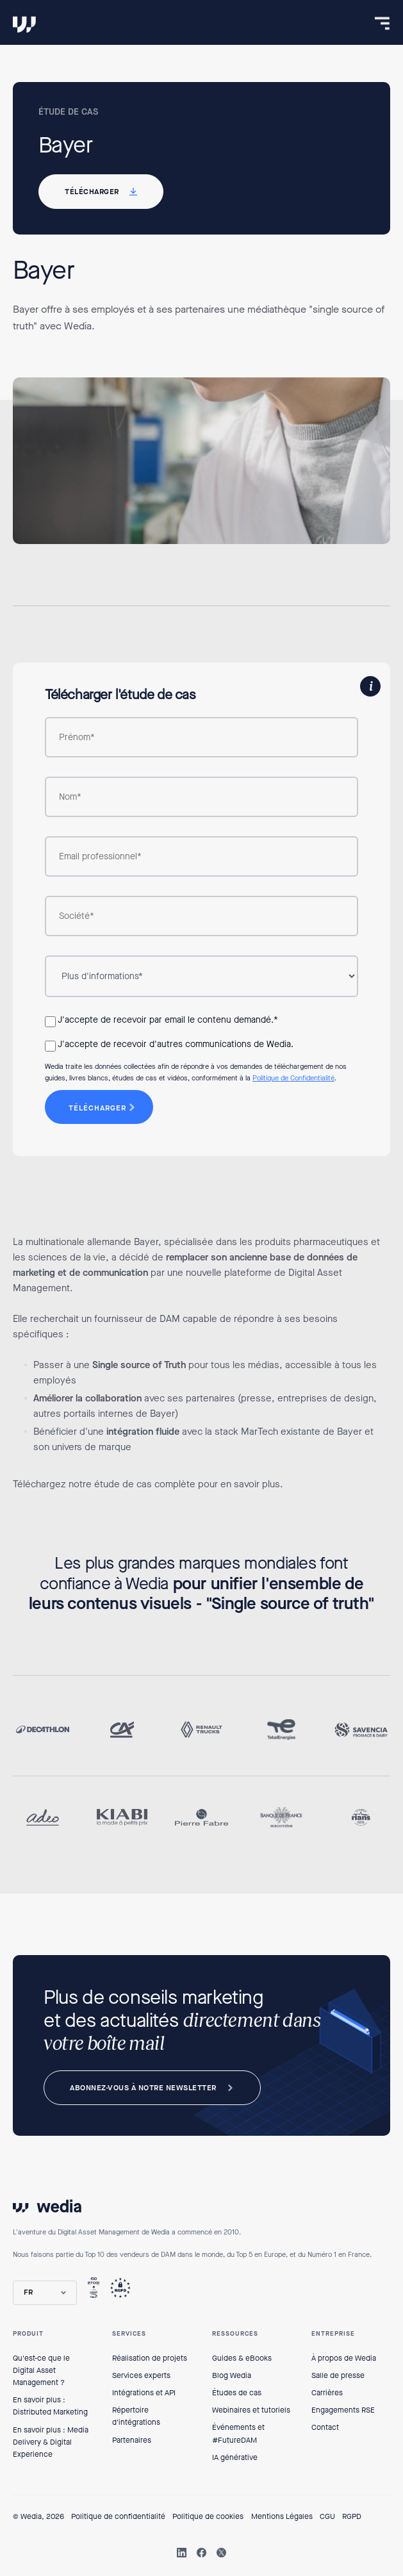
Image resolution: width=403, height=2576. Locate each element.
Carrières (327, 2393)
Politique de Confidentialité (293, 1078)
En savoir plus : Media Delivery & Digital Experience (50, 2442)
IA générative (235, 2457)
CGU (327, 2516)
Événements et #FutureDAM (238, 2433)
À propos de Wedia (343, 2358)
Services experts (141, 2375)
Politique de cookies (207, 2516)
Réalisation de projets (149, 2358)
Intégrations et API (144, 2393)
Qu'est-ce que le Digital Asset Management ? (41, 2370)
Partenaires (131, 2440)
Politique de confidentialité (118, 2516)
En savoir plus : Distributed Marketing (50, 2406)
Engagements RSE (343, 2410)
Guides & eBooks (242, 2358)
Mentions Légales (282, 2516)
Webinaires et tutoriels (251, 2410)
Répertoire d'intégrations (136, 2416)
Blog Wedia (231, 2375)
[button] (45, 2292)
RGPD (351, 2516)
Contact (325, 2427)
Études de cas (236, 2393)
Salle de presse (338, 2375)
